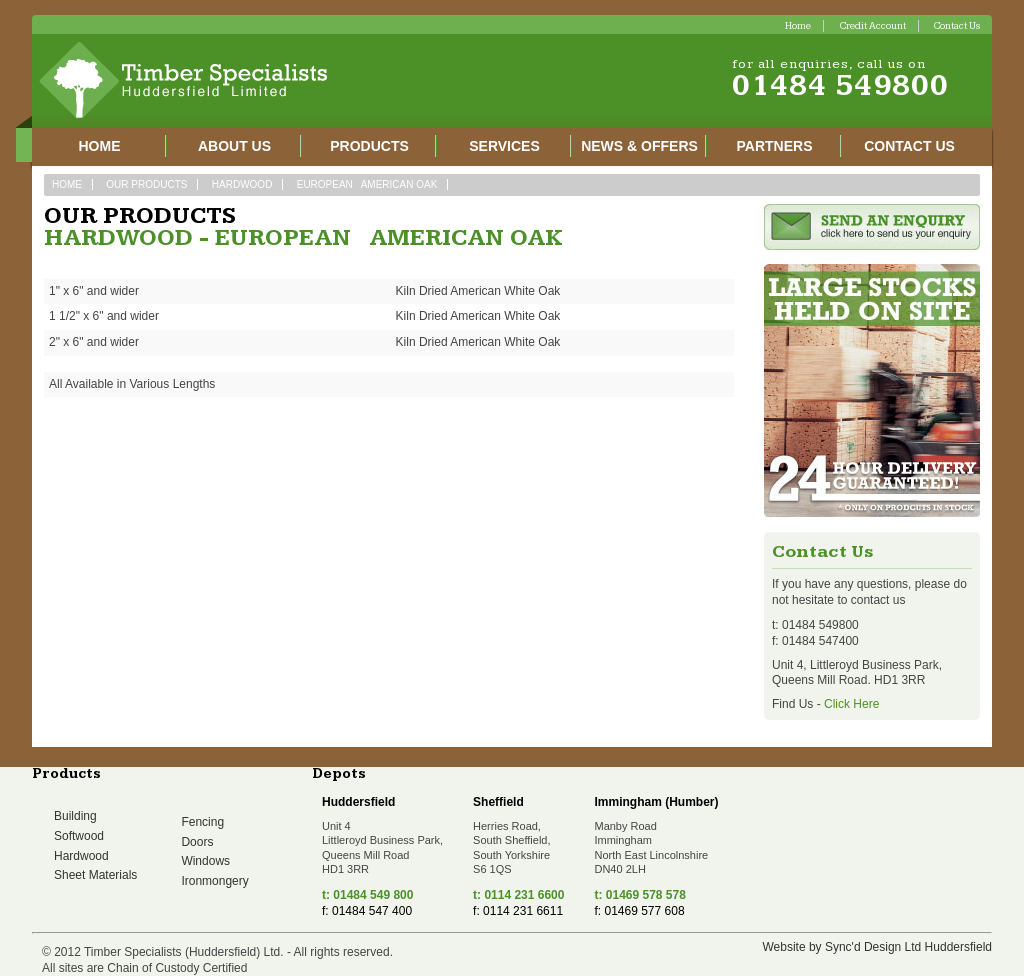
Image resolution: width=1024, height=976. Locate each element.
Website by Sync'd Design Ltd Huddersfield (877, 947)
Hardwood (242, 184)
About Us (234, 146)
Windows (205, 861)
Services (504, 146)
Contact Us (957, 26)
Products (369, 146)
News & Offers (639, 146)
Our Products (146, 184)
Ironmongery (214, 881)
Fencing (202, 822)
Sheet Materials (95, 875)
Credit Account (873, 26)
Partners (775, 146)
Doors (197, 842)
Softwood (79, 836)
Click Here (851, 704)
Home (798, 26)
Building (75, 816)
